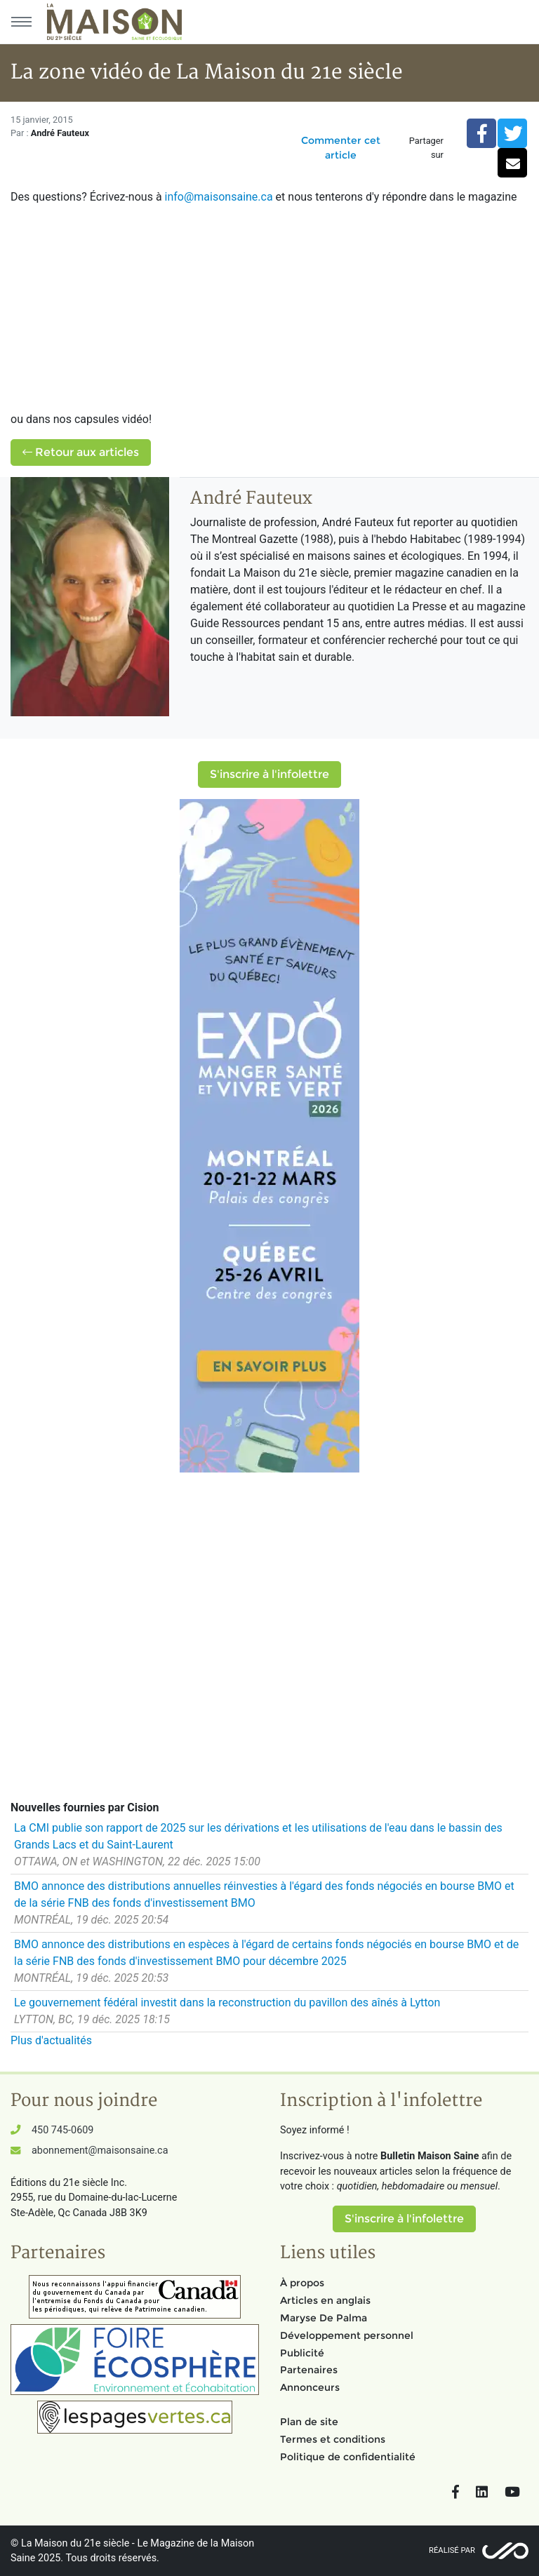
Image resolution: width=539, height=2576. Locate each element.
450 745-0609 (62, 2130)
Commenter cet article (340, 147)
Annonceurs (310, 2387)
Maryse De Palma (323, 2318)
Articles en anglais (325, 2300)
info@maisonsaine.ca (219, 196)
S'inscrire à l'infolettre (269, 774)
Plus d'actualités (51, 2040)
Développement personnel (346, 2335)
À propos (302, 2282)
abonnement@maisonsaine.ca (100, 2150)
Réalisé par (452, 2550)
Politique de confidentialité (347, 2456)
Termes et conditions (332, 2439)
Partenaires (309, 2369)
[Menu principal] (21, 21)
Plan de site (309, 2421)
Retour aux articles (80, 452)
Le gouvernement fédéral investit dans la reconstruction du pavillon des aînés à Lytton (227, 2002)
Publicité (302, 2353)
